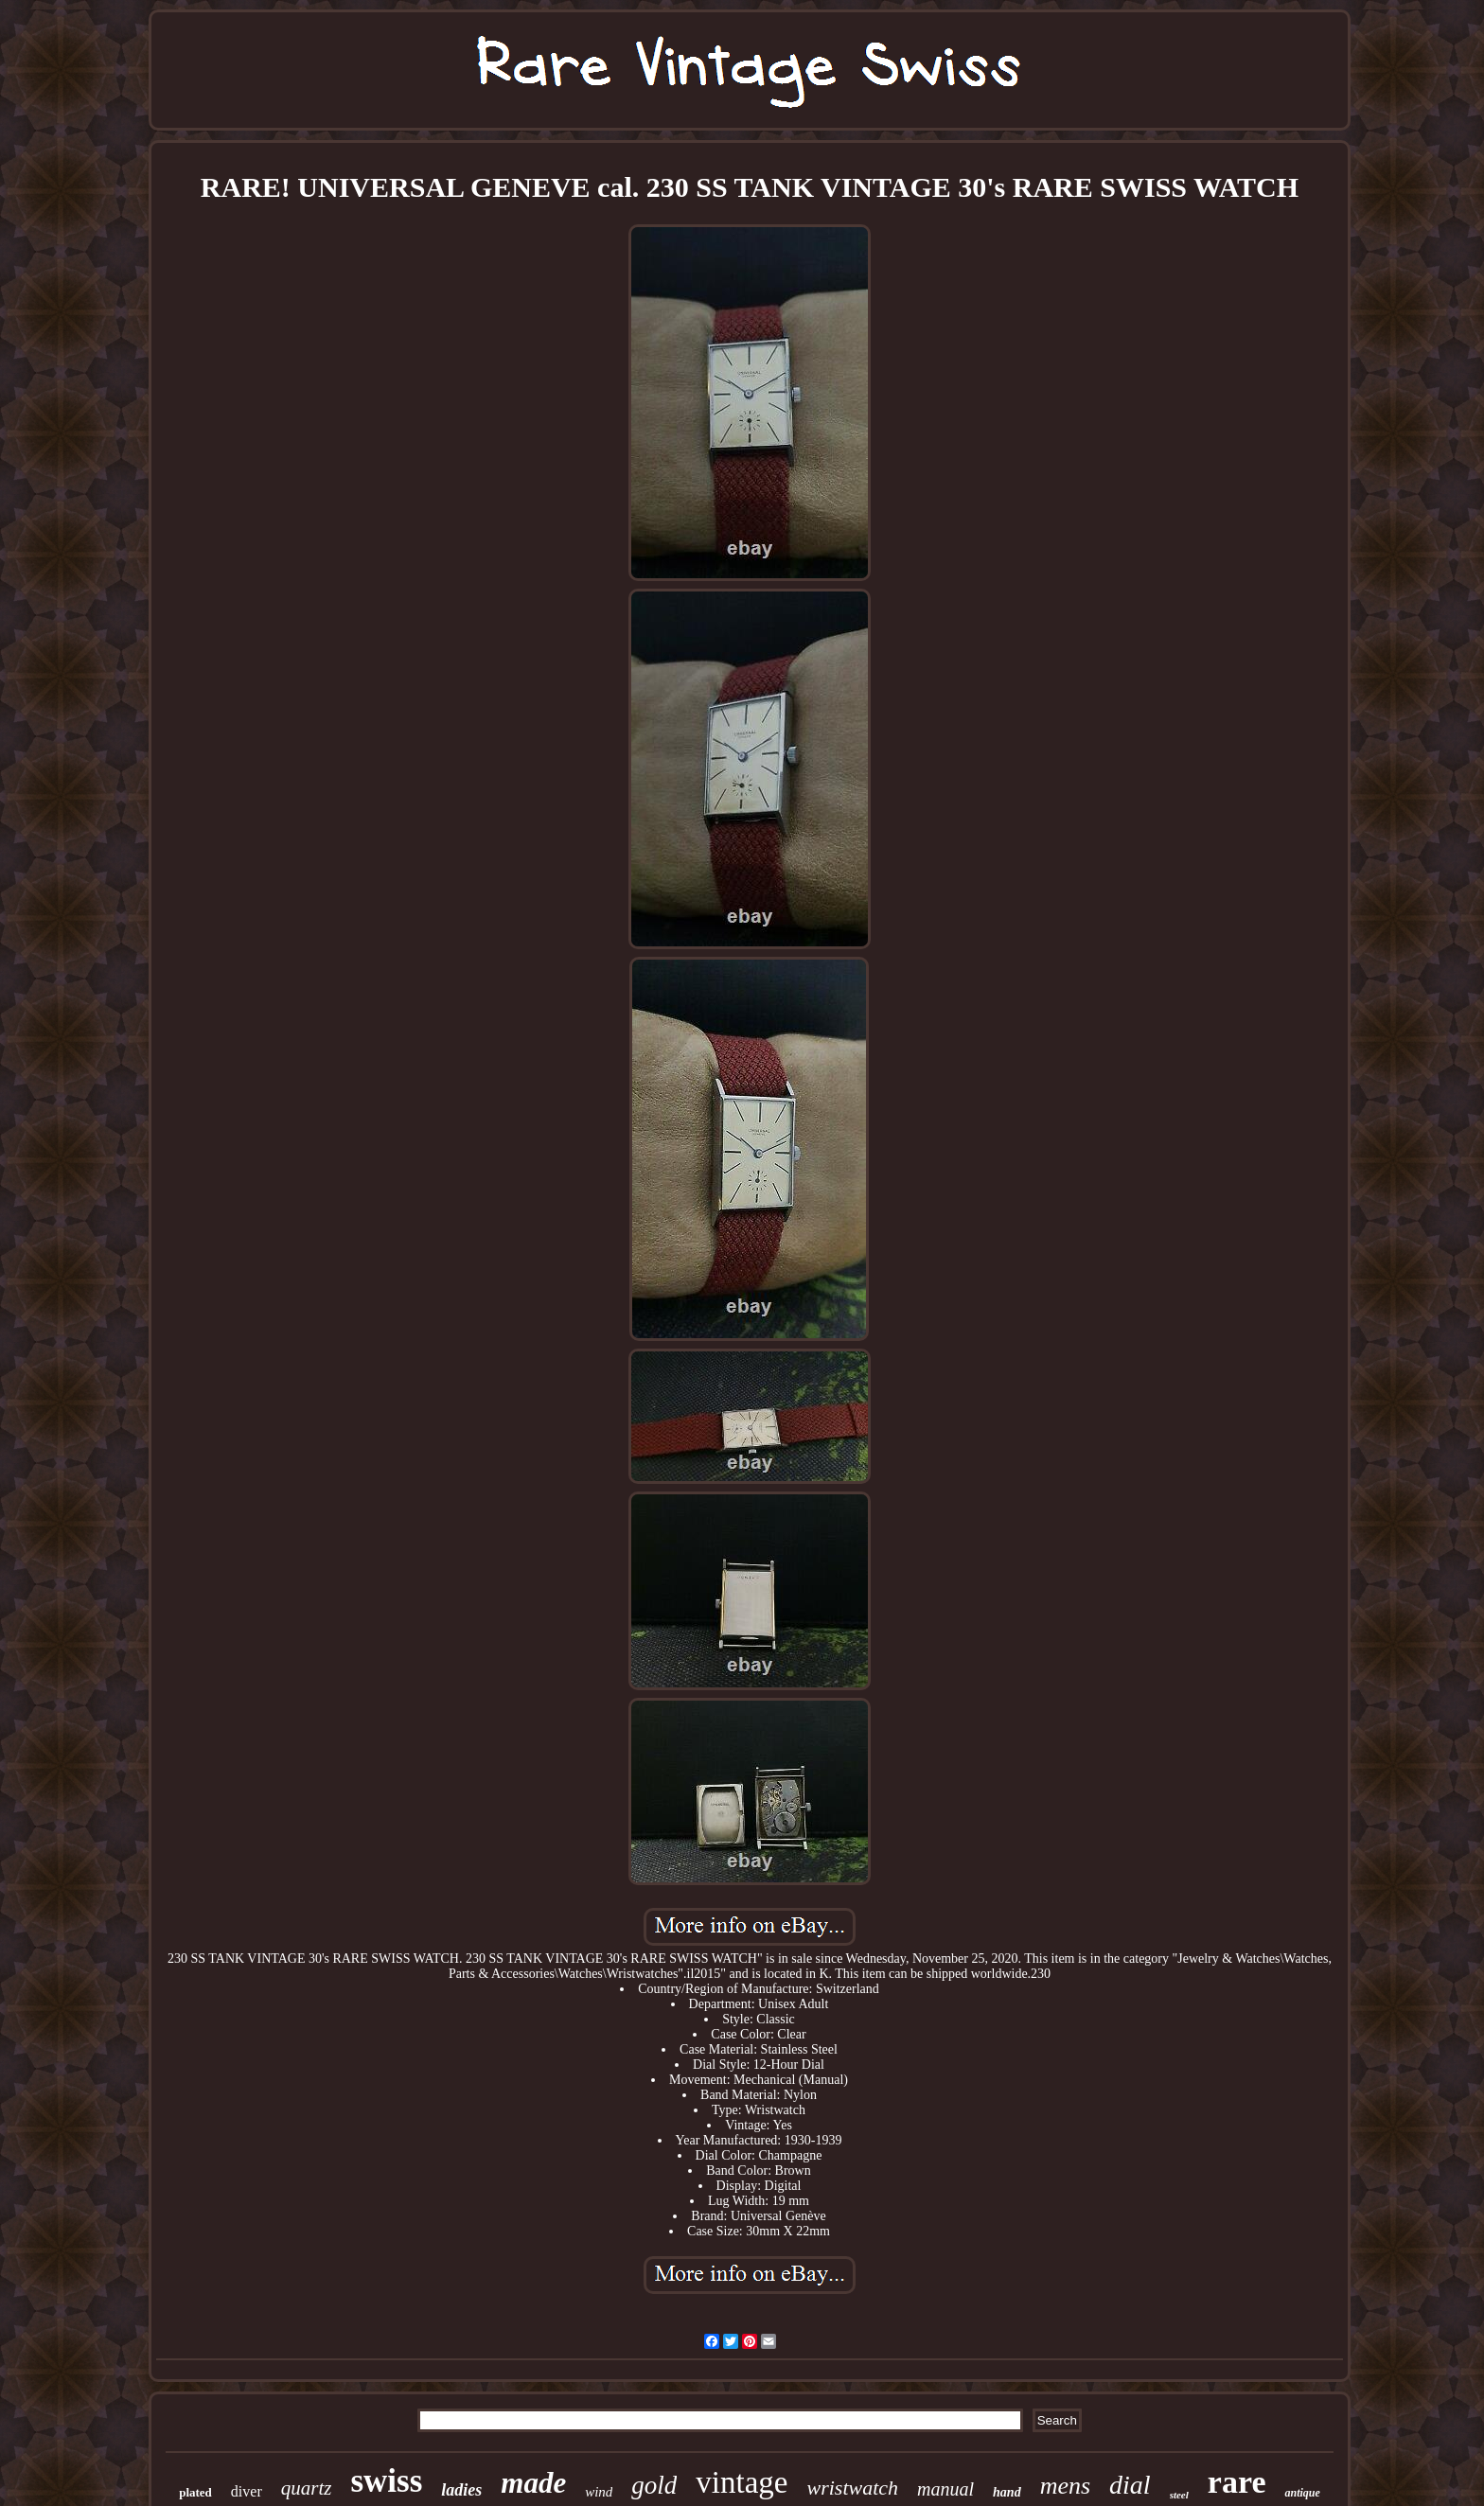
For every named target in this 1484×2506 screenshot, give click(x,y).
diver (246, 2491)
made (533, 2482)
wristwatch (852, 2487)
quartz (306, 2488)
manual (945, 2489)
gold (654, 2485)
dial (1130, 2484)
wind (598, 2491)
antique (1301, 2492)
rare (1237, 2481)
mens (1065, 2485)
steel (1179, 2494)
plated (195, 2492)
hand (1007, 2492)
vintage (741, 2482)
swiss (386, 2480)
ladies (461, 2489)
